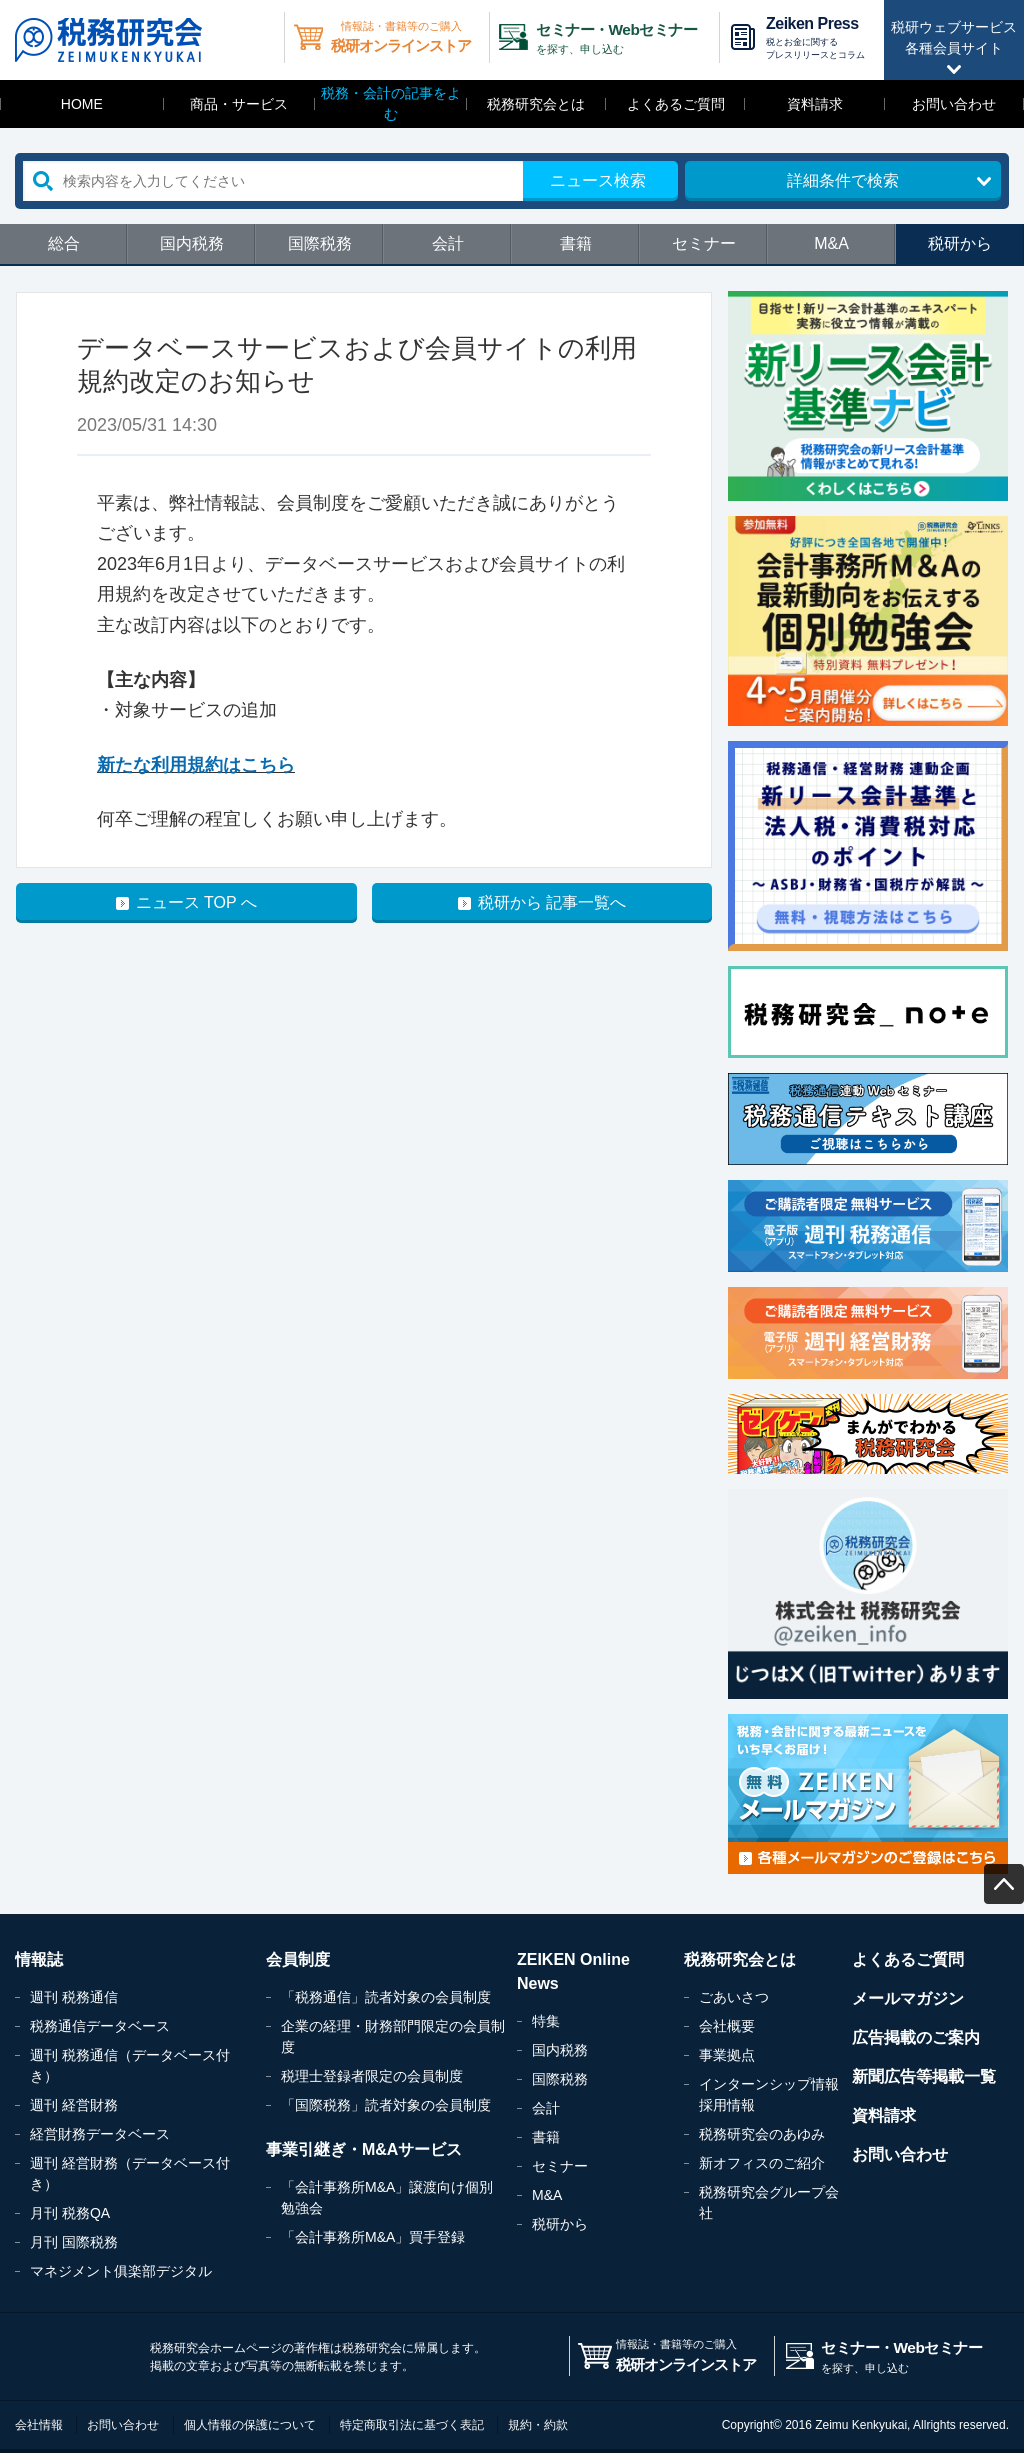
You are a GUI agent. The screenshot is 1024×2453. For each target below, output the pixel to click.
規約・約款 (538, 2425)
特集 (546, 2021)
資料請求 (815, 104)
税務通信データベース (100, 2026)
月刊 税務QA (70, 2213)
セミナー (704, 243)
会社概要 (727, 2026)
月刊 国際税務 (74, 2242)
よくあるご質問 (676, 104)
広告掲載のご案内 (916, 2037)
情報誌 (39, 1959)
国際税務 (320, 243)
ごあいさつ (734, 1997)
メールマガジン (908, 1998)
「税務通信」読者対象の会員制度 (386, 1997)
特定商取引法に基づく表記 (412, 2425)
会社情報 (39, 2425)
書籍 (576, 243)
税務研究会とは (536, 104)
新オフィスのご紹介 (762, 2163)
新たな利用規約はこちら (196, 765)
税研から (960, 243)
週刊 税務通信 (74, 1997)
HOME (82, 104)
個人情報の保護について (250, 2425)
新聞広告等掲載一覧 (924, 2076)
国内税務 (192, 243)
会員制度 (298, 1959)
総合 (64, 243)
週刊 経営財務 (74, 2105)
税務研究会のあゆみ (762, 2134)
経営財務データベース (100, 2134)
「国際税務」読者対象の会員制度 (386, 2105)
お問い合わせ (954, 104)
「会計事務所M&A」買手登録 (373, 2237)
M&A (831, 243)
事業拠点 (727, 2055)
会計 (448, 243)
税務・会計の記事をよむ (391, 103)
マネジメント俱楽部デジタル (121, 2271)
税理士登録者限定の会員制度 (372, 2076)
